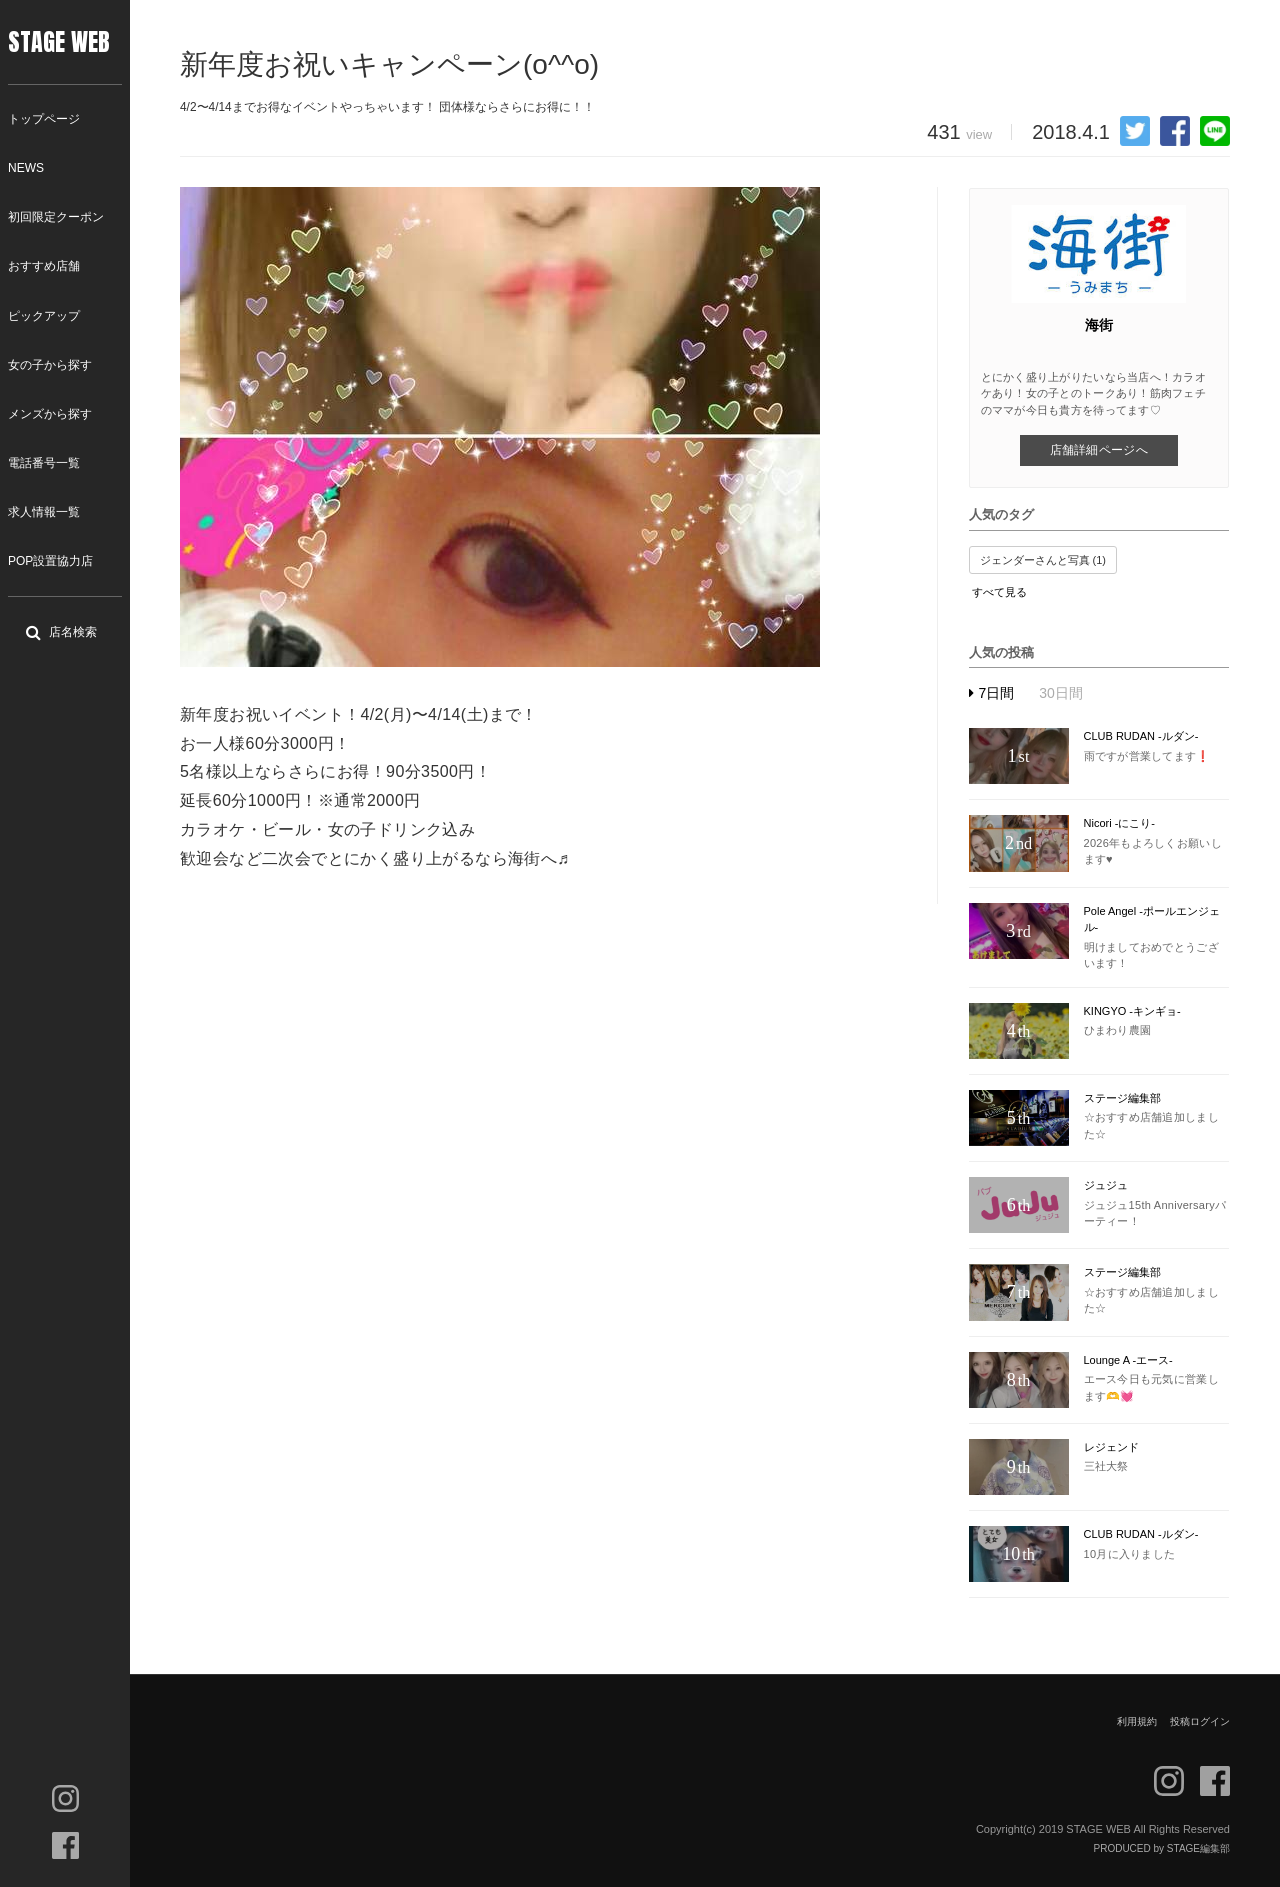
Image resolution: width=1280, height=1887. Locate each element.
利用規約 (1137, 1721)
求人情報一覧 (44, 512)
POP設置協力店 (50, 561)
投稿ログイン (1200, 1721)
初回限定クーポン (56, 217)
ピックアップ (44, 316)
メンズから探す (50, 414)
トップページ (44, 119)
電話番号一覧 (44, 463)
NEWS (26, 168)
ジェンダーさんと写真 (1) (1043, 560)
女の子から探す (50, 365)
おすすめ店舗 (44, 266)
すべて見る (999, 592)
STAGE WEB (59, 42)
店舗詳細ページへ (1099, 450)
